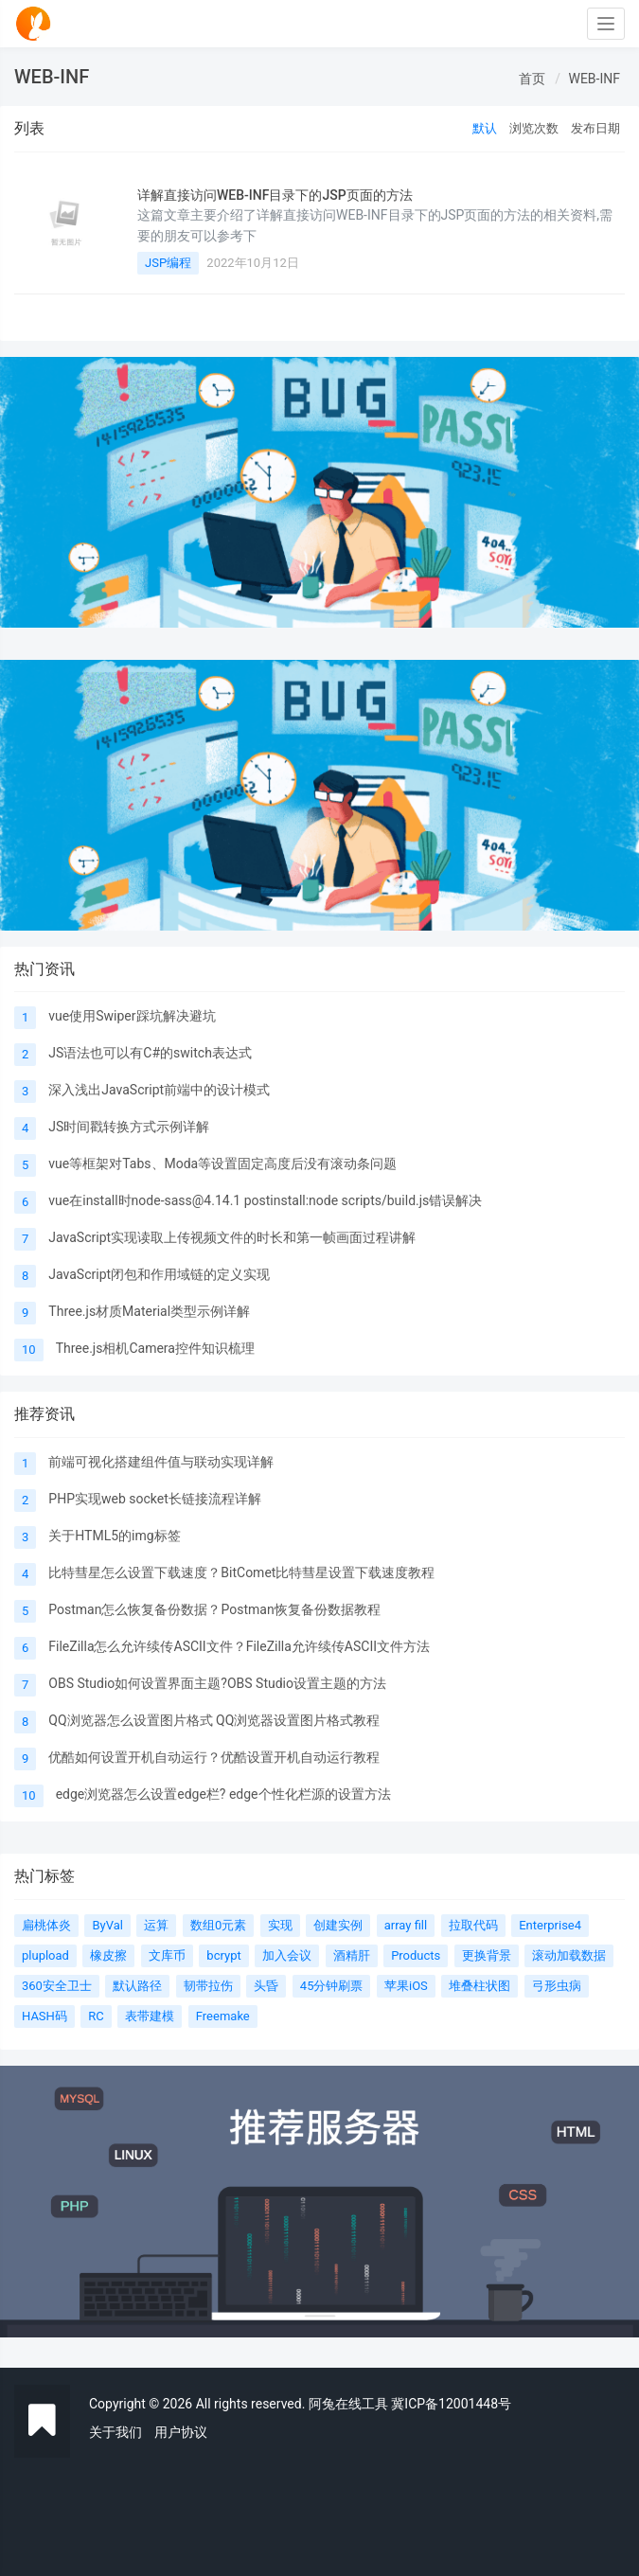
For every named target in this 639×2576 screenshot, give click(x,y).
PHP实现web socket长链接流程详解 (154, 1498)
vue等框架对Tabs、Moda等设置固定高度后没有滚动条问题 (222, 1163)
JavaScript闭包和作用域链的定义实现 (159, 1274)
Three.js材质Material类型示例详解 (149, 1311)
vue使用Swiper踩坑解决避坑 (131, 1015)
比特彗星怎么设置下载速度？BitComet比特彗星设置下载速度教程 (241, 1572)
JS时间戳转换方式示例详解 (128, 1126)
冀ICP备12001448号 (451, 2403)
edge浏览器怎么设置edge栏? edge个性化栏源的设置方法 (223, 1794)
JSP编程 (168, 263)
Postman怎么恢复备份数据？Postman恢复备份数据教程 (214, 1609)
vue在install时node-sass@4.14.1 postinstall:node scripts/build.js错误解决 (265, 1200)
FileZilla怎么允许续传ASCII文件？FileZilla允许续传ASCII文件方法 (239, 1646)
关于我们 (115, 2432)
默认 (484, 128)
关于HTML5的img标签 (114, 1535)
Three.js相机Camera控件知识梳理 (155, 1348)
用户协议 (180, 2432)
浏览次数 (534, 128)
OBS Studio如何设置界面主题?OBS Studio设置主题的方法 (217, 1683)
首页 (532, 78)
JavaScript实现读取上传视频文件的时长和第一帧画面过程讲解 (232, 1237)
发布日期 (595, 128)
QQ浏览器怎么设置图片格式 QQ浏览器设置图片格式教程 (214, 1720)
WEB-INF (594, 78)
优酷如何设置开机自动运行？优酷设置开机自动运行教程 (214, 1757)
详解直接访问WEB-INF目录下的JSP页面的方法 (275, 195)
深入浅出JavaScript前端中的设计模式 (159, 1089)
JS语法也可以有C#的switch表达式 (150, 1052)
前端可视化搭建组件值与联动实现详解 (161, 1461)
